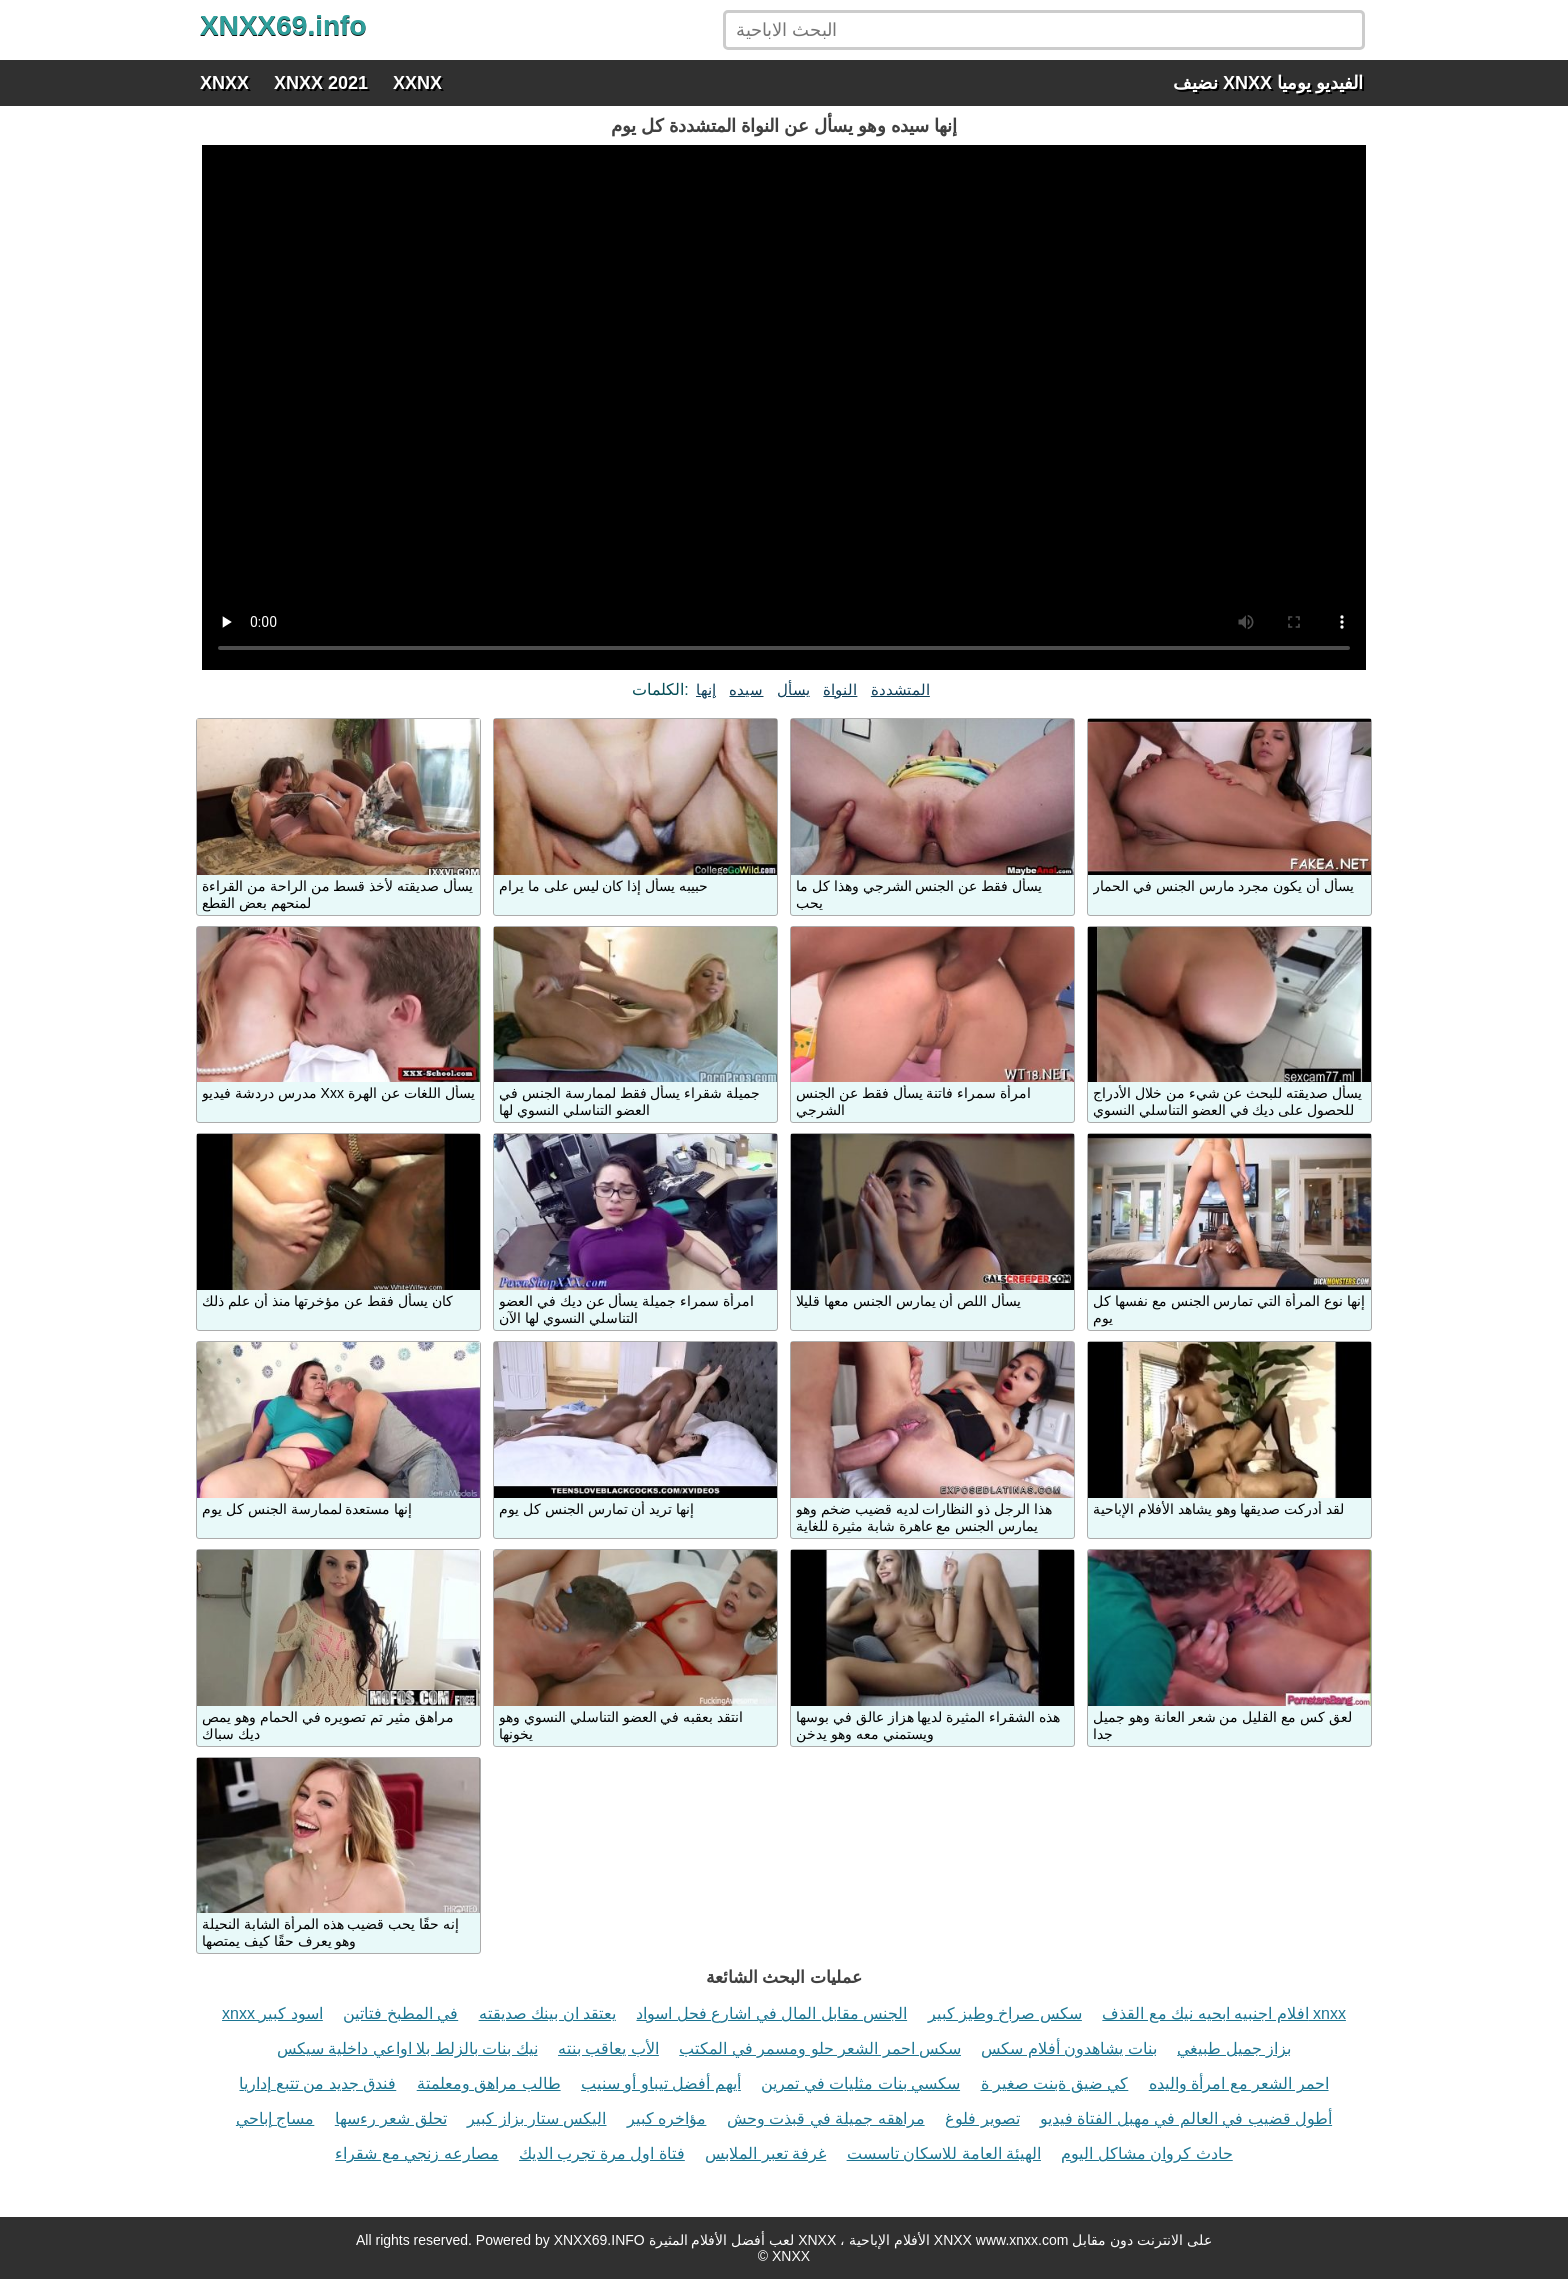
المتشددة (900, 689)
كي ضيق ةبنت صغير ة (1055, 2083)
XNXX (224, 83)
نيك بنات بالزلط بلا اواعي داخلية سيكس (407, 2048)
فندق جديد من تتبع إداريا (317, 2083)
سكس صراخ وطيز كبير (1005, 2013)
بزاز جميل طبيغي (1234, 2048)
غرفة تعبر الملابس (765, 2153)
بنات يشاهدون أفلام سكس (1068, 2048)
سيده (746, 689)
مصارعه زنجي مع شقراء (416, 2153)
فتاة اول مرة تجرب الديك (602, 2153)
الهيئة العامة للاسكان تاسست (944, 2153)
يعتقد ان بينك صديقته (547, 2013)
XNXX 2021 (321, 83)
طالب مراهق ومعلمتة (489, 2083)
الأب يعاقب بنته (608, 2048)
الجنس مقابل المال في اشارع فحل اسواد (771, 2013)
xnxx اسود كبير (272, 2013)
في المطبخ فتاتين (400, 2013)
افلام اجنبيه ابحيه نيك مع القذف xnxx (1224, 2013)
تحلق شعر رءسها (391, 2118)
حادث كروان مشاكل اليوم (1146, 2153)
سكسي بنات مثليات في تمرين (860, 2083)
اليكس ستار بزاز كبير (536, 2118)
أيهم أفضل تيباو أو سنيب (661, 2083)
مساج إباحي (275, 2118)
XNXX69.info (283, 25)
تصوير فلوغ (982, 2118)
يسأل (793, 689)
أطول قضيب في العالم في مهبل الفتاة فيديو (1186, 2118)
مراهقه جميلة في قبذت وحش (826, 2118)
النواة (840, 689)
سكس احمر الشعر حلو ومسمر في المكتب (820, 2048)
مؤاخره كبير (666, 2118)
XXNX (417, 83)
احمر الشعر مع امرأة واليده (1239, 2083)
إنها (706, 689)
